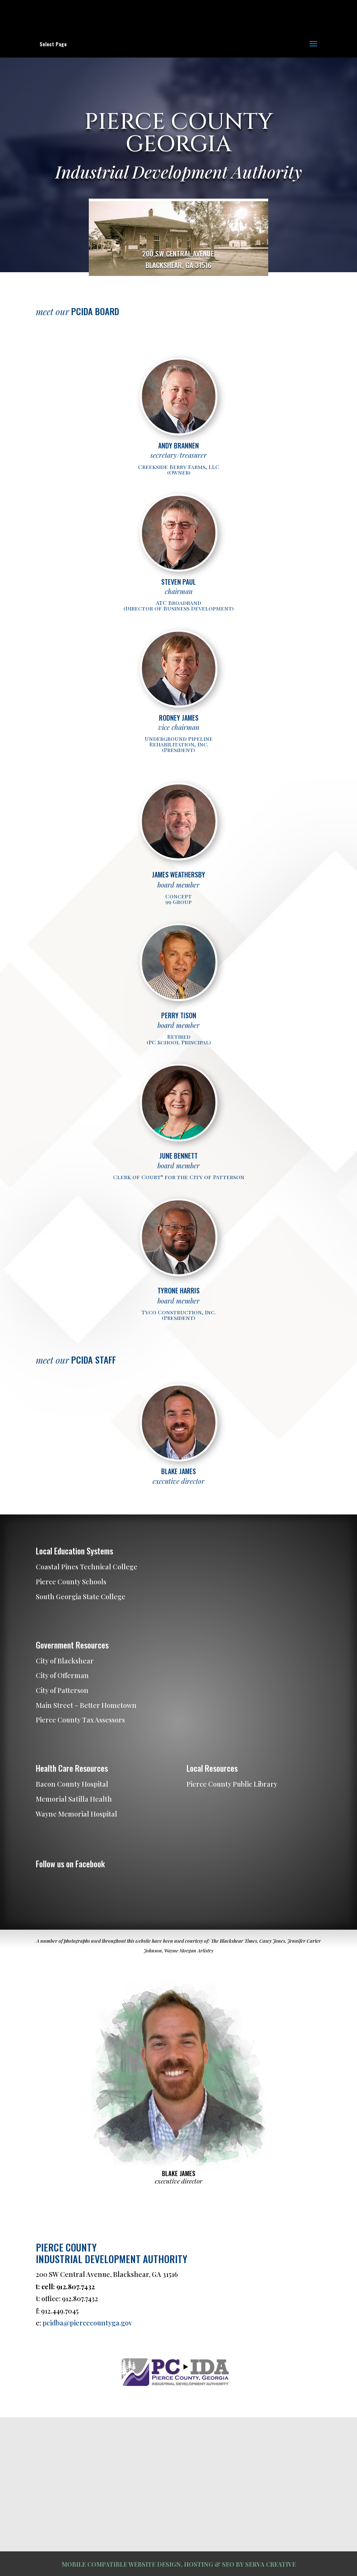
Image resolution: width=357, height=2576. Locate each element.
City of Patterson (62, 1690)
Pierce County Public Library (232, 1784)
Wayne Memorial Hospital (76, 1813)
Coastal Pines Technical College (86, 1566)
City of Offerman (62, 1675)
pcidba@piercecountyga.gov (87, 2322)
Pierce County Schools (71, 1581)
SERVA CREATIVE (270, 2564)
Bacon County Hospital (72, 1784)
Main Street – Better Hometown (86, 1705)
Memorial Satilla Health (74, 1799)
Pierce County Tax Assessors (80, 1719)
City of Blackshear (65, 1660)
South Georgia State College (80, 1596)
